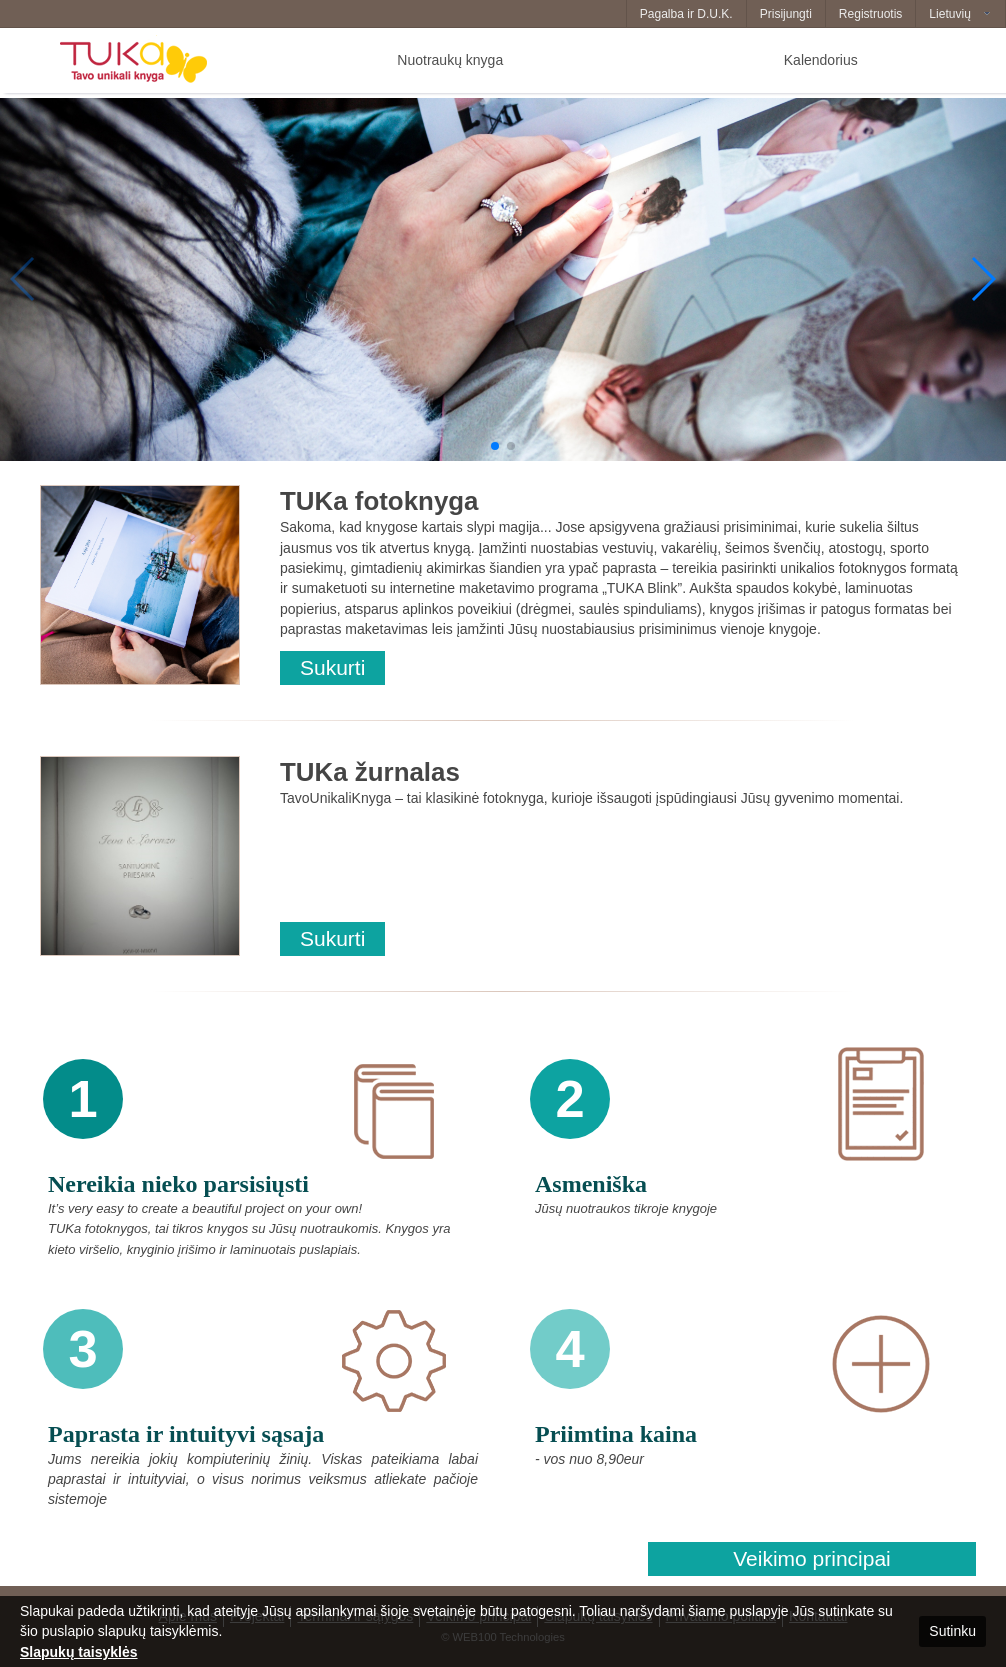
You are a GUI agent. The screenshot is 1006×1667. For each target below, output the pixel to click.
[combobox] (960, 13)
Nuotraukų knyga (450, 60)
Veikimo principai (812, 1558)
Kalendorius (821, 60)
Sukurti (332, 667)
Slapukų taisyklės (79, 1652)
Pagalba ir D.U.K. (686, 14)
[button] (495, 446)
